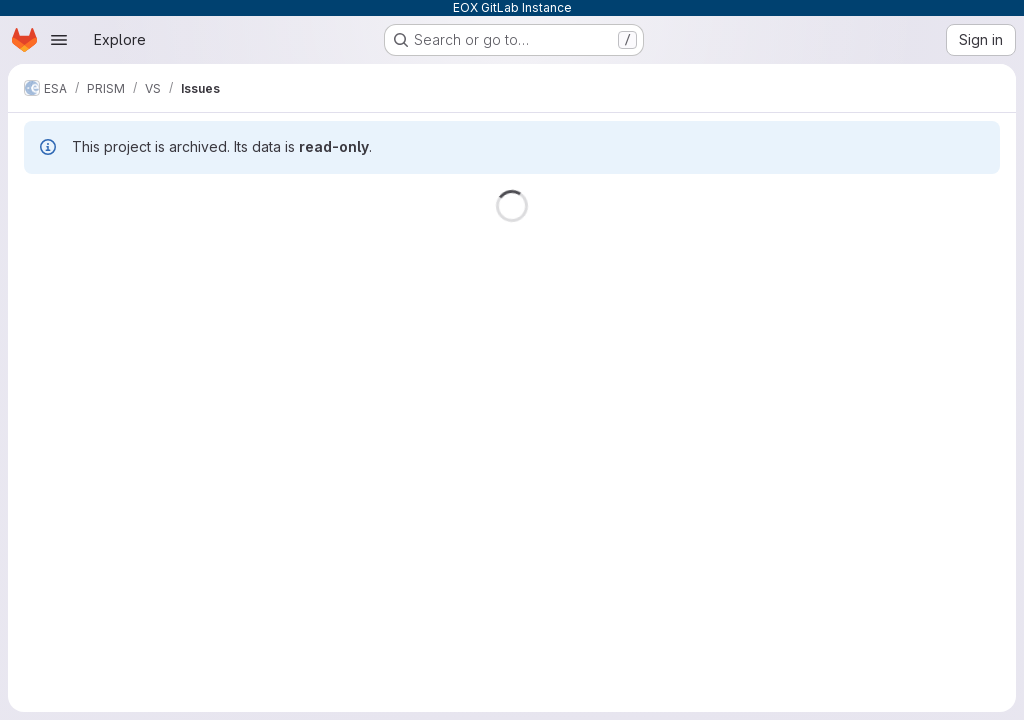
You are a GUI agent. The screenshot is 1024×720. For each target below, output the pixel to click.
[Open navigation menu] (59, 40)
